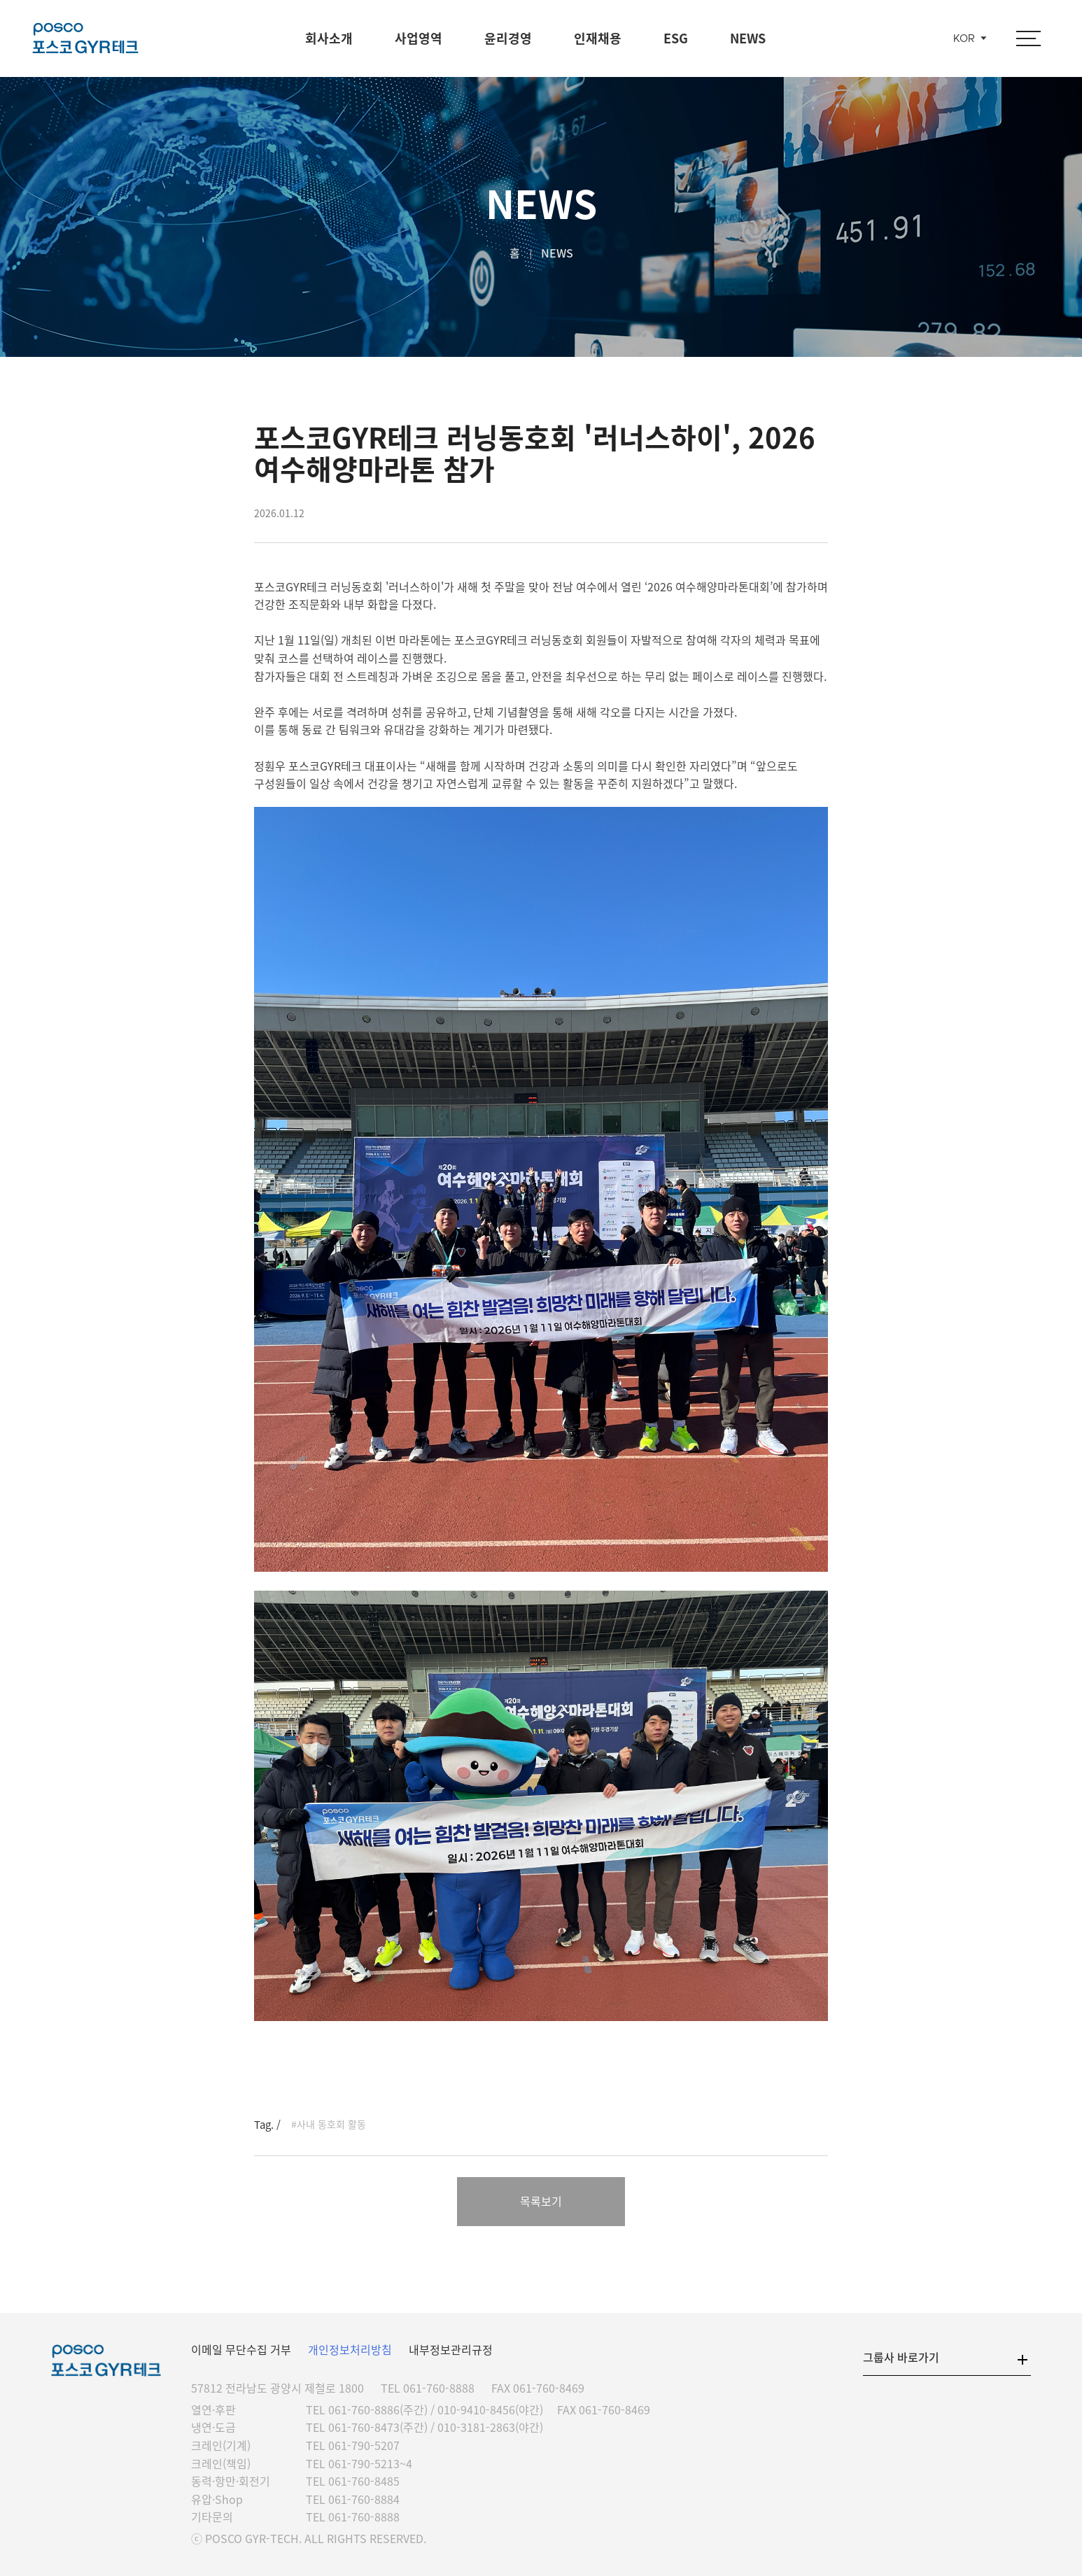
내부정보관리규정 (451, 2349)
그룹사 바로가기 (901, 2357)
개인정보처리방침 (350, 2349)
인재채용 (597, 38)
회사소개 (329, 38)
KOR (964, 39)
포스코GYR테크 (85, 38)
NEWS (748, 38)
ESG (675, 38)
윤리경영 (508, 38)
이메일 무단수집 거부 (241, 2349)
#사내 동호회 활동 (328, 2124)
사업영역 (418, 38)
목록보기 (541, 2201)
